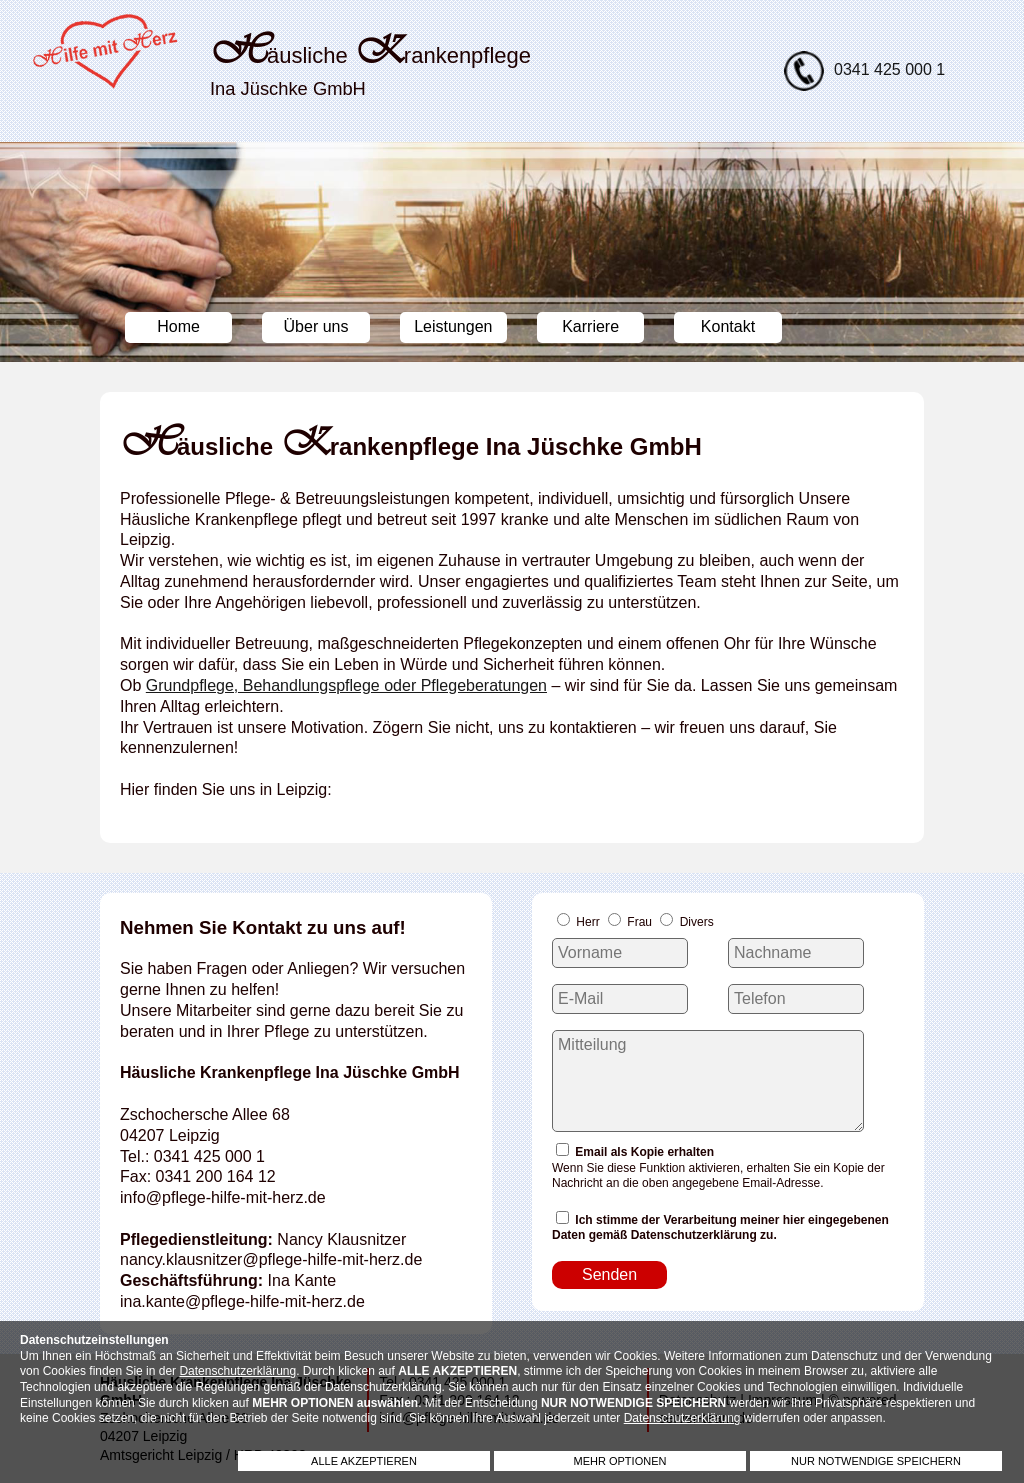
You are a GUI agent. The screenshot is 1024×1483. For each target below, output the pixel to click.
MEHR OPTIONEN (620, 1461)
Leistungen (453, 326)
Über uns (316, 326)
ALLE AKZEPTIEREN (364, 1461)
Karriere (590, 326)
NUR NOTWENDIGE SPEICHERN (876, 1461)
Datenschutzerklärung (237, 1371)
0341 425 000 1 (889, 69)
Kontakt (728, 326)
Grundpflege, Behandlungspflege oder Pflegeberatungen (346, 685)
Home (178, 326)
